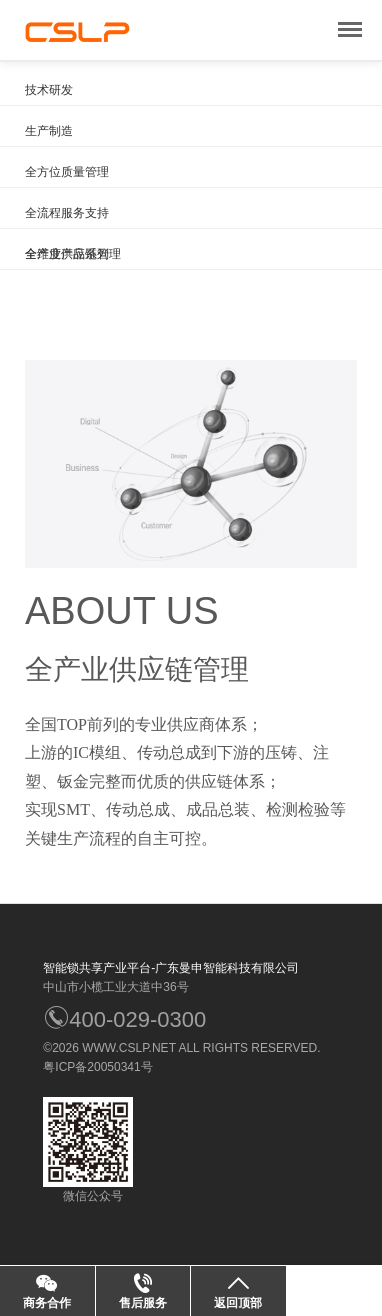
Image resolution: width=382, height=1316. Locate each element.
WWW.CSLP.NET (129, 1048)
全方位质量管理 (67, 172)
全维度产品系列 (67, 254)
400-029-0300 (124, 1019)
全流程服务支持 (67, 213)
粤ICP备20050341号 (97, 1067)
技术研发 (49, 90)
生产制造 (49, 131)
